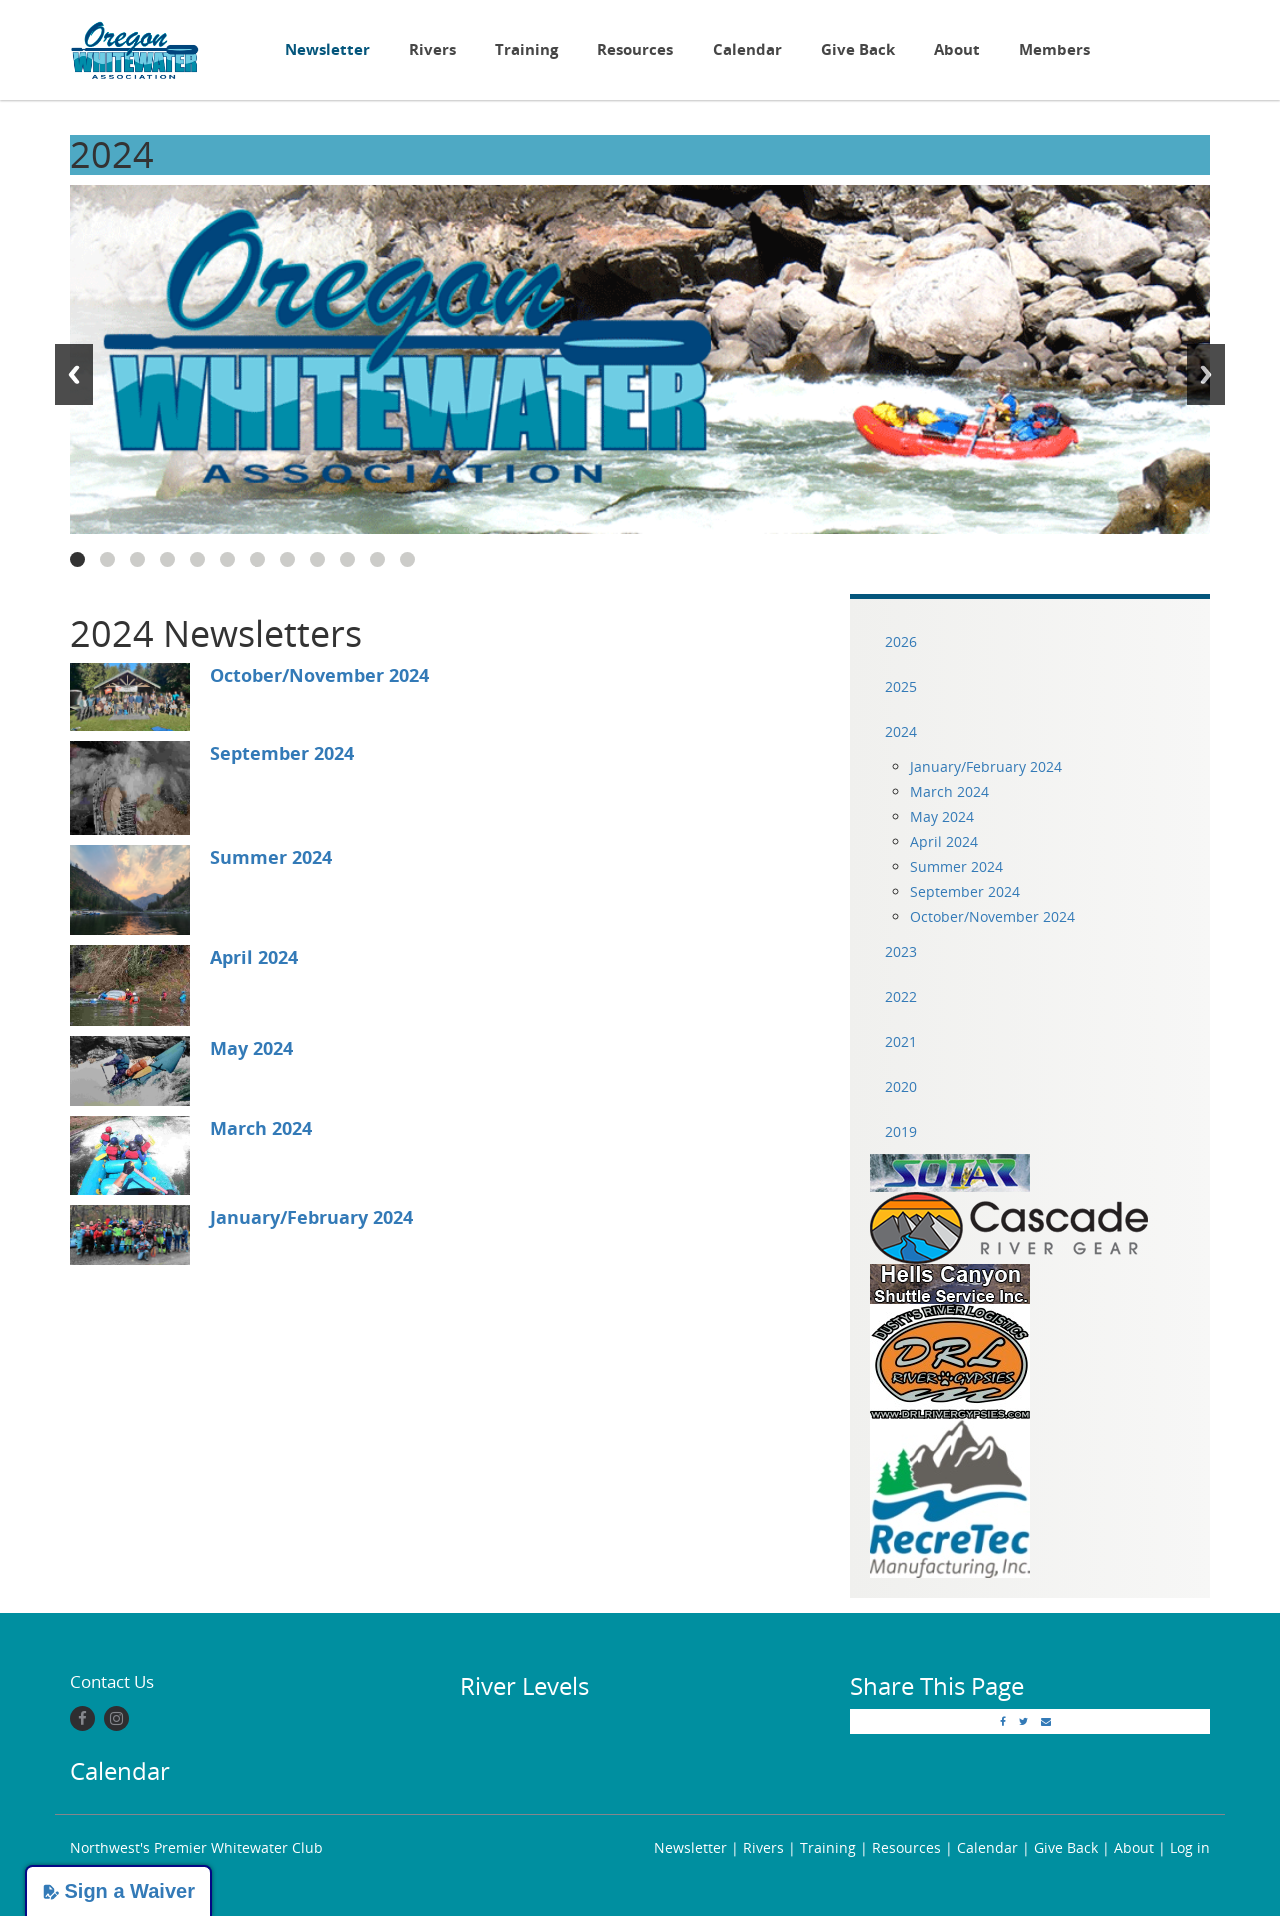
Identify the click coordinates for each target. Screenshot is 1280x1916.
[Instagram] (116, 1718)
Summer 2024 (271, 857)
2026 (901, 641)
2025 (901, 686)
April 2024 (254, 957)
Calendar (747, 49)
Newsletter (327, 49)
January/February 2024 (311, 1217)
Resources (635, 49)
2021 (901, 1041)
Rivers (432, 49)
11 (377, 559)
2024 (901, 731)
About (957, 49)
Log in (1190, 1847)
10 (347, 559)
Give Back (858, 49)
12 (407, 559)
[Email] (1046, 1721)
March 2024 (261, 1128)
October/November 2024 (319, 675)
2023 (901, 951)
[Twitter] (1023, 1721)
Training (526, 49)
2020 (901, 1086)
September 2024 (282, 753)
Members (1054, 49)
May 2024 (251, 1048)
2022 (901, 996)
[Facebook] (82, 1718)
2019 (901, 1131)
